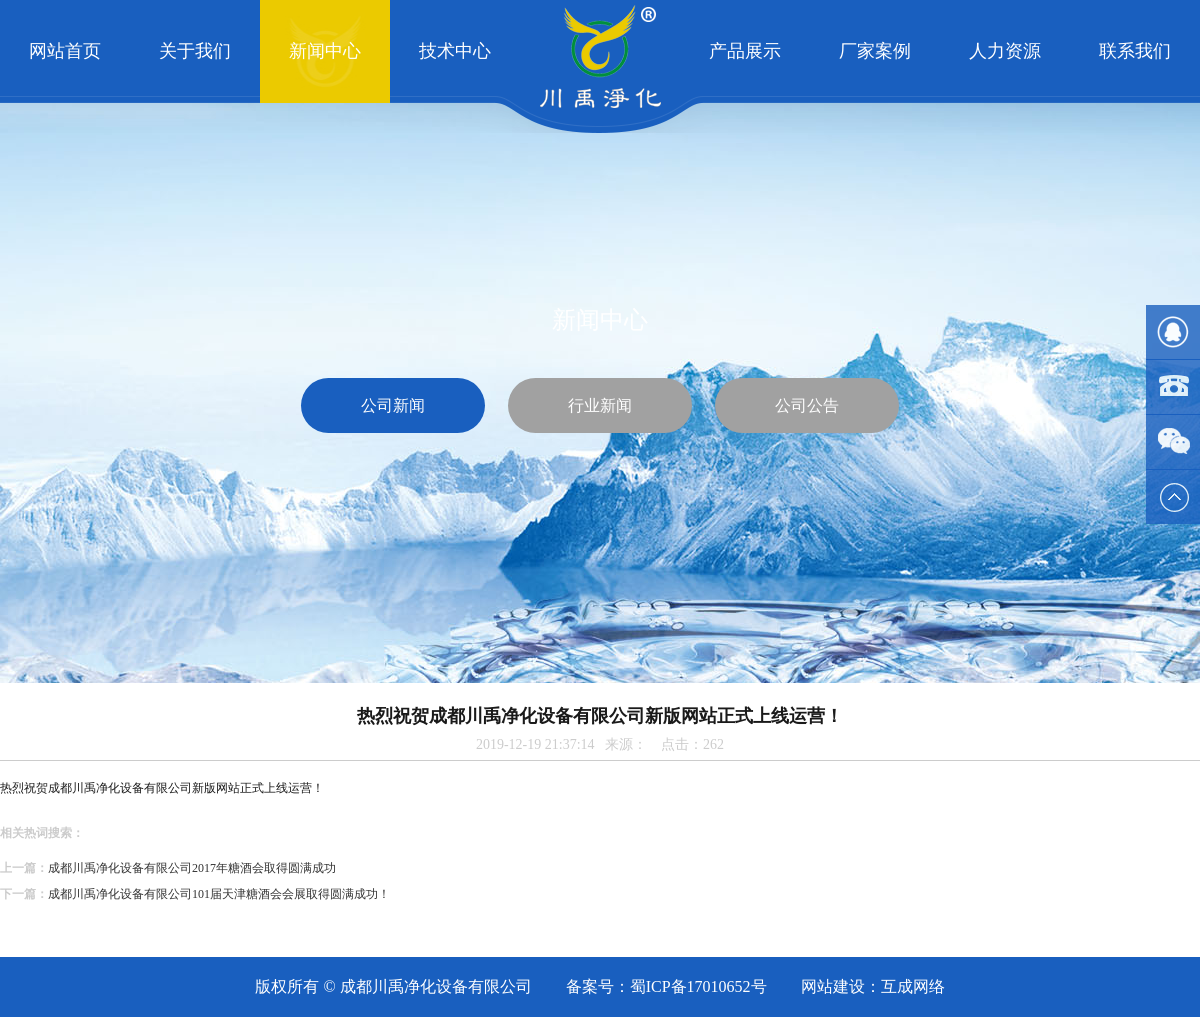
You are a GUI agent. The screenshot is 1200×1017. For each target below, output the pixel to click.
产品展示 (745, 51)
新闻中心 (325, 51)
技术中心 (455, 51)
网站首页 (65, 51)
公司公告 (807, 405)
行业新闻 (600, 405)
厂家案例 (875, 51)
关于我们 (195, 51)
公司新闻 (393, 405)
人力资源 (1005, 51)
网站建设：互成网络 (873, 986)
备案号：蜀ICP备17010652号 (666, 986)
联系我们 (1135, 51)
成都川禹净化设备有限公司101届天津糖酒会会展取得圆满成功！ (219, 894)
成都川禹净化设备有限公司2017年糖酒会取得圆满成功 (192, 868)
